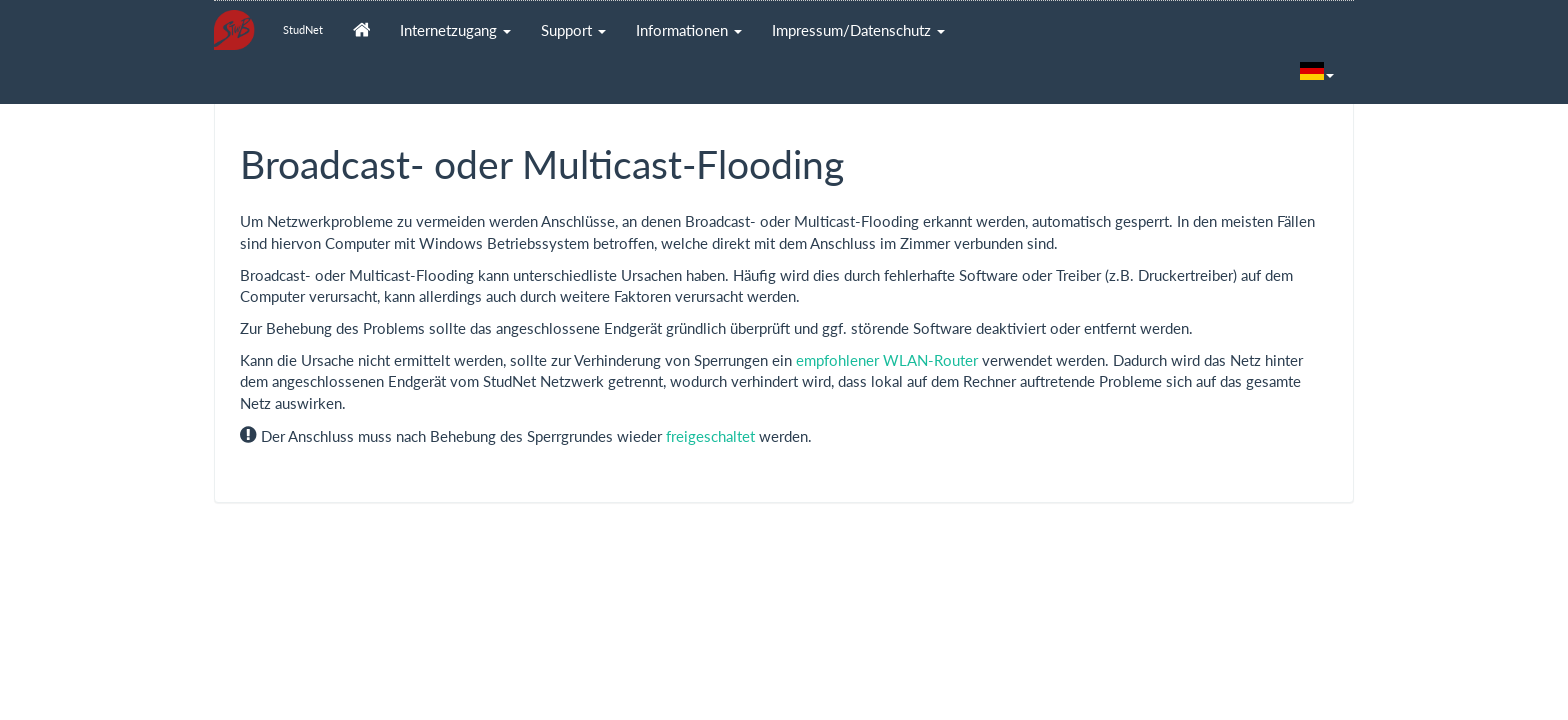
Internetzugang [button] (455, 30)
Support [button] (573, 30)
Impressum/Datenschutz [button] (858, 30)
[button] (1317, 73)
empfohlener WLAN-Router (887, 360)
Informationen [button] (689, 30)
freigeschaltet (710, 436)
